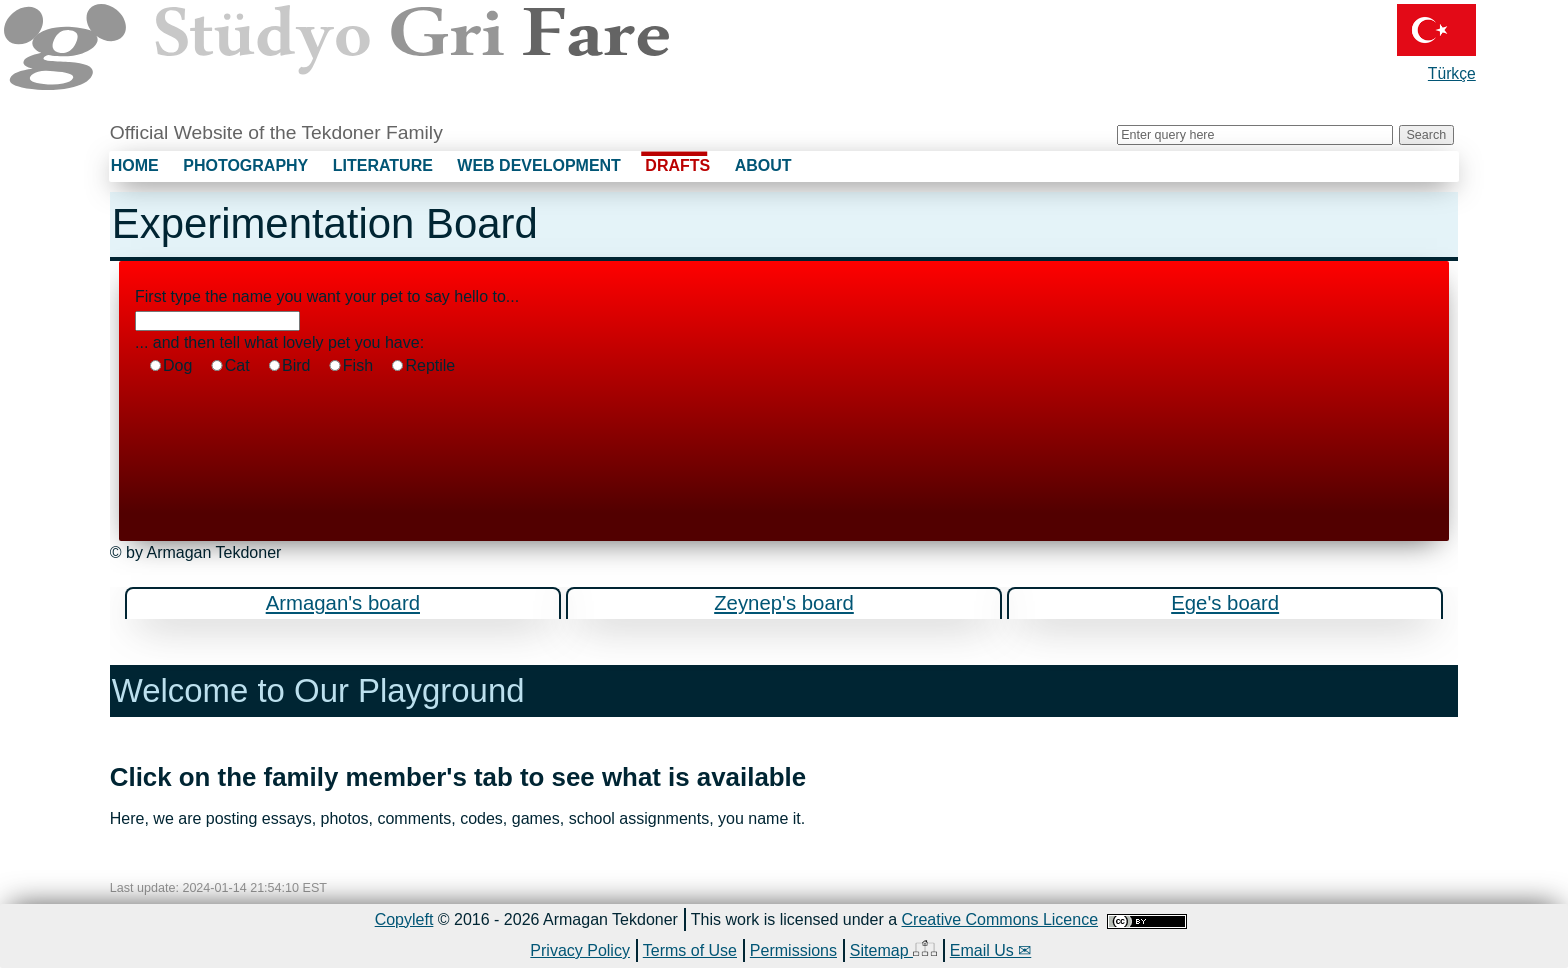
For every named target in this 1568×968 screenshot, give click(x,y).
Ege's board (1225, 603)
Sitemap (893, 949)
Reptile (422, 365)
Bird (289, 365)
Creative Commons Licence (1000, 919)
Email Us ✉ (990, 950)
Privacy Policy (580, 950)
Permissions (793, 950)
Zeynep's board (784, 603)
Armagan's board (343, 603)
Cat (229, 365)
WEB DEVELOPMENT (539, 165)
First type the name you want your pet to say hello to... (327, 296)
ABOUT (763, 165)
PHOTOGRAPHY (245, 165)
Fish (350, 365)
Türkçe (1436, 43)
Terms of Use (690, 950)
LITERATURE (383, 165)
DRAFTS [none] (677, 165)
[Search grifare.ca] (1255, 135)
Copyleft (404, 919)
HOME (135, 165)
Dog (170, 365)
